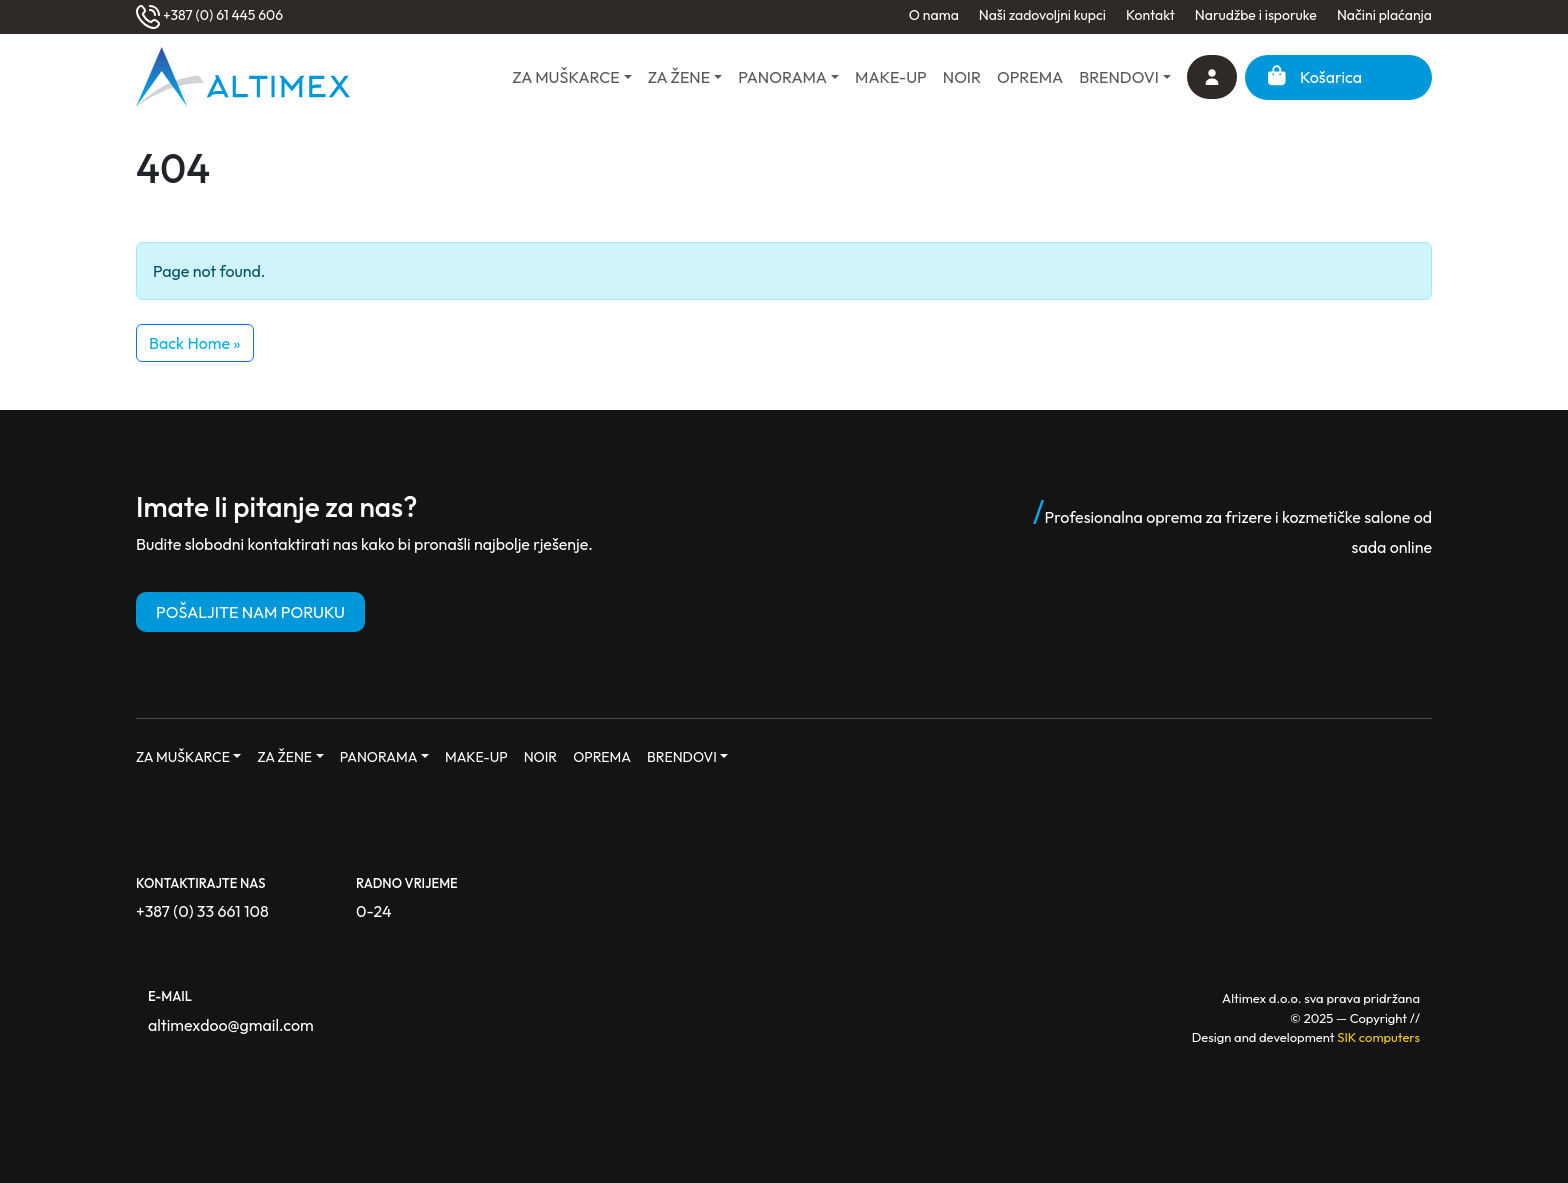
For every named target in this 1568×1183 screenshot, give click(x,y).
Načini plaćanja (1384, 15)
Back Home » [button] (195, 343)
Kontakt (1150, 15)
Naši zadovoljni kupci (1042, 15)
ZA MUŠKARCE (565, 77)
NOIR (962, 77)
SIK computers (1378, 1037)
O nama (934, 15)
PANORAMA (782, 77)
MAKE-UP (891, 77)
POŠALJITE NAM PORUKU (250, 612)
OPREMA (1030, 77)
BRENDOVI (1119, 77)
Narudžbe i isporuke (1256, 15)
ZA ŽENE (679, 77)
